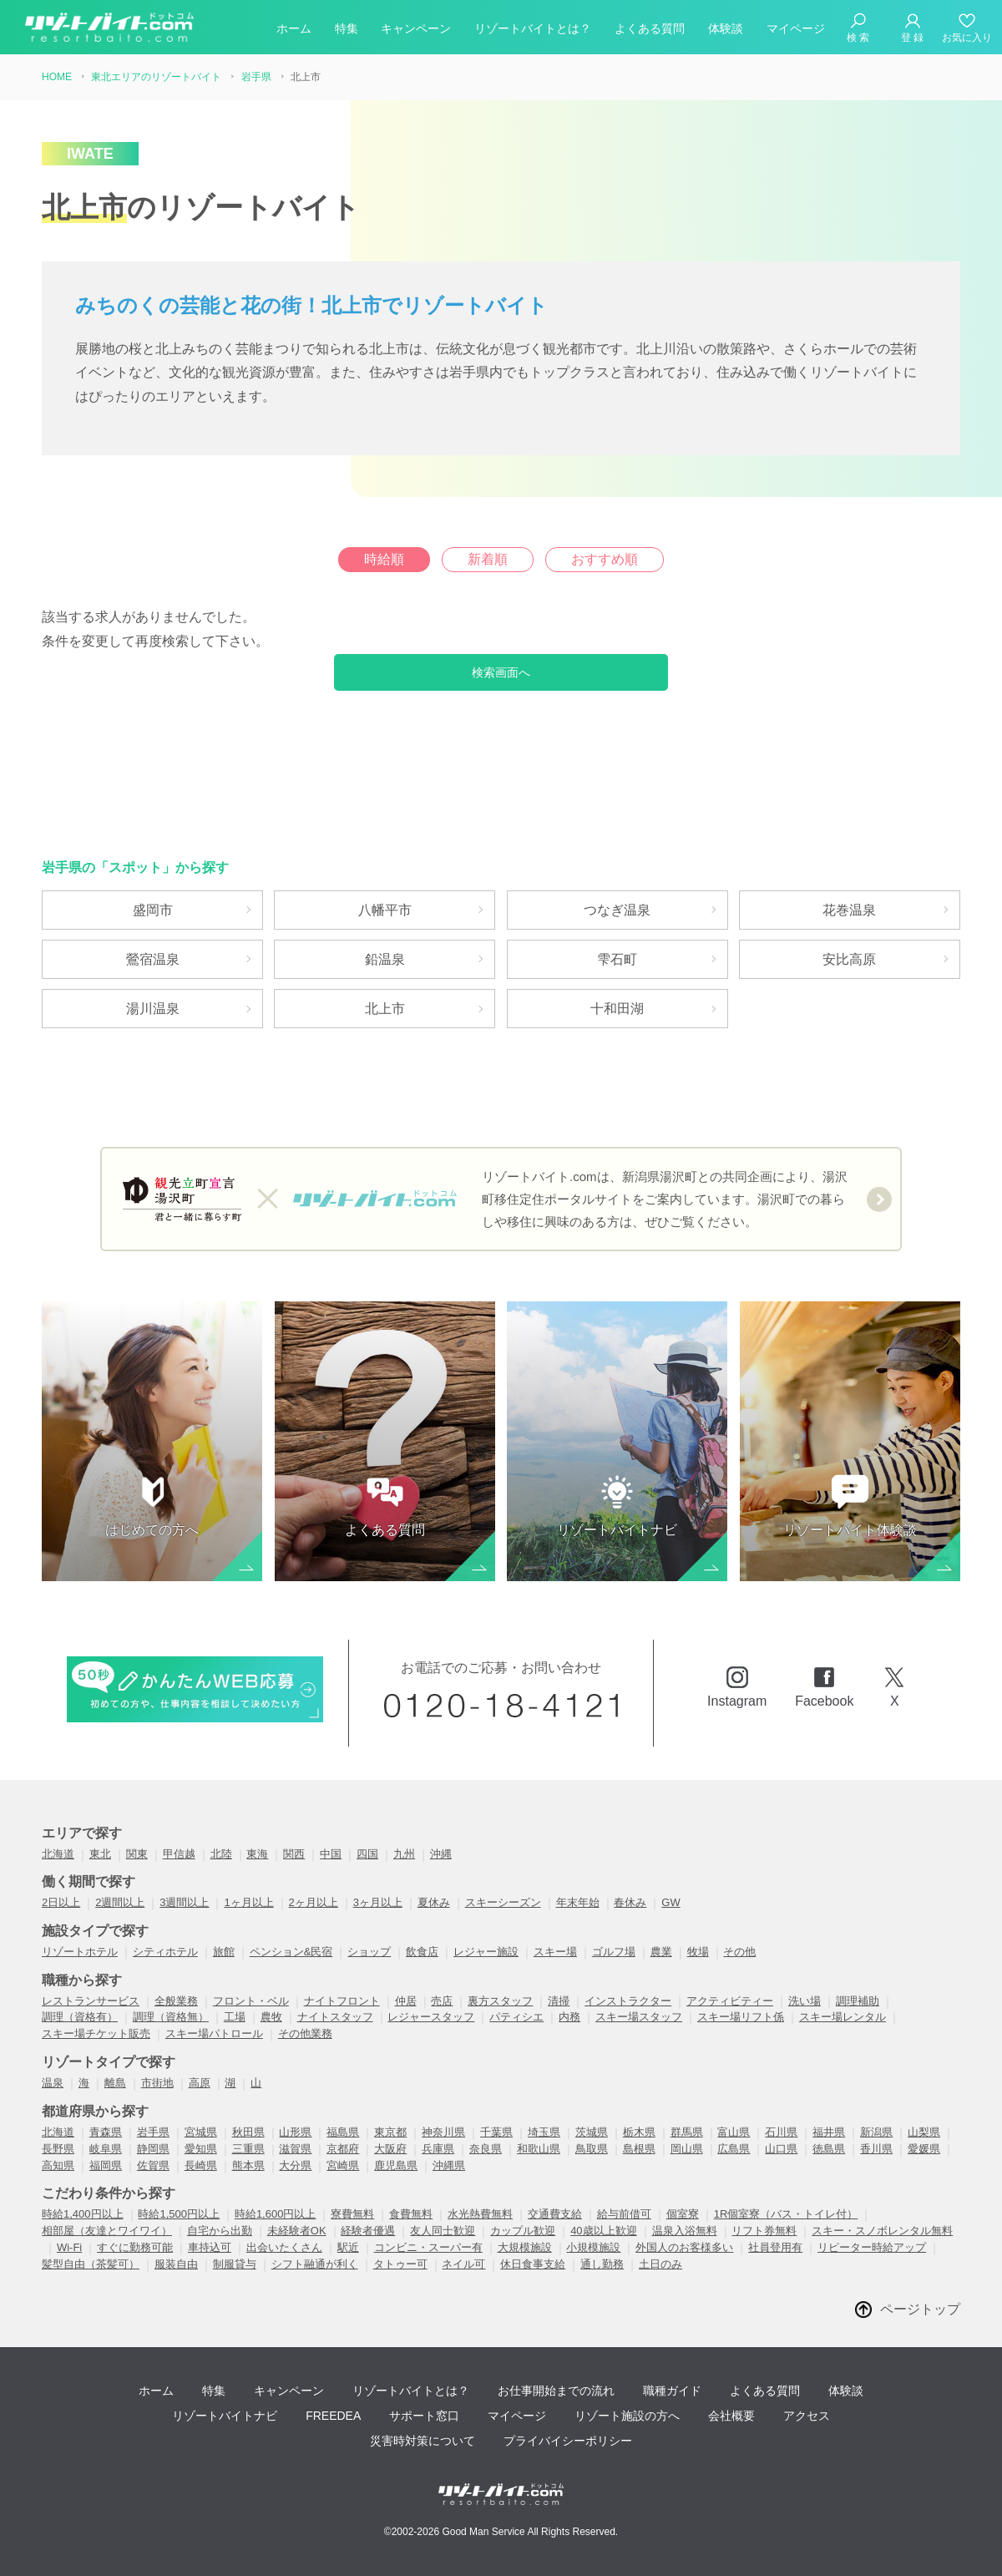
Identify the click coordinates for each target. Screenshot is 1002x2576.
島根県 (639, 2148)
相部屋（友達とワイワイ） (107, 2230)
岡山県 (687, 2148)
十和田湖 (617, 1008)
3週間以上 (184, 1902)
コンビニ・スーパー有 (428, 2247)
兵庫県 (438, 2148)
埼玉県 (544, 2132)
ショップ (369, 1951)
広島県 (733, 2148)
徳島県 (828, 2148)
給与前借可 (624, 2214)
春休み (630, 1902)
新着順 (488, 559)
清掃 (558, 2001)
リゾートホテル (80, 1951)
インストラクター (627, 2001)
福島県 (342, 2132)
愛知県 (201, 2148)
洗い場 (804, 2001)
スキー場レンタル (842, 2017)
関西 (294, 1854)
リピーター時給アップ (871, 2247)
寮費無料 (352, 2214)
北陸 (221, 1854)
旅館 (224, 1951)
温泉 (52, 2083)
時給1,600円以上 (275, 2214)
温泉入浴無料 (684, 2230)
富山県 (733, 2132)
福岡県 (105, 2165)
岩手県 (153, 2132)
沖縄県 (449, 2165)
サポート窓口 (424, 2415)
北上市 (385, 1008)
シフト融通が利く (314, 2264)
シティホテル (165, 1951)
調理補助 (857, 2001)
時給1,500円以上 (179, 2214)
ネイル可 (463, 2264)
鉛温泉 (385, 959)
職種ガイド (672, 2390)
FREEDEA (333, 2415)
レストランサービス (90, 2001)
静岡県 (153, 2148)
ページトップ (920, 2309)
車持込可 (209, 2247)
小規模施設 (593, 2247)
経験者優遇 (368, 2230)
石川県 (781, 2132)
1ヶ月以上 (248, 1902)
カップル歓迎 (522, 2230)
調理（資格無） (171, 2017)
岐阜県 (105, 2148)
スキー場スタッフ (638, 2017)
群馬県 (687, 2132)
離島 (115, 2083)
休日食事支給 (532, 2264)
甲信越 (179, 1854)
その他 (739, 1951)
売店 (442, 2001)
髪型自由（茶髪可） (90, 2264)
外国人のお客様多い (684, 2247)
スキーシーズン (503, 1902)
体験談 (725, 28)
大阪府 (390, 2148)
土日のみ (660, 2264)
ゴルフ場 (613, 1951)
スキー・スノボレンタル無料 (882, 2230)
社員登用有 (775, 2247)
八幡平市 (385, 910)
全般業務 (176, 2001)
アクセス (806, 2415)
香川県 (876, 2148)
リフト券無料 (764, 2230)
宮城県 (201, 2132)
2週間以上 (119, 1902)
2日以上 (61, 1902)
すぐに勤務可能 (135, 2247)
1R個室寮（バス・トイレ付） (786, 2214)
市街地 (157, 2083)
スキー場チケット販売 (96, 2033)
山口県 (781, 2148)
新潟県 (876, 2132)
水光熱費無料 (480, 2214)
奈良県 (485, 2148)
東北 (100, 1854)
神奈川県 (443, 2132)
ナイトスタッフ (335, 2017)
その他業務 (305, 2033)
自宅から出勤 (219, 2230)
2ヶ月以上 (313, 1902)
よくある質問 (650, 28)
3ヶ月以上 (377, 1902)
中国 (331, 1854)
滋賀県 (295, 2148)
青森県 (105, 2132)
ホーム (293, 28)
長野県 (58, 2148)
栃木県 (639, 2132)
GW (670, 1902)
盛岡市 (153, 910)
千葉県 (496, 2132)
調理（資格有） (80, 2017)
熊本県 (248, 2165)
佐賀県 (153, 2165)
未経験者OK (296, 2230)
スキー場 (555, 1951)
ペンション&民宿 (291, 1951)
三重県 (248, 2148)
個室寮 (682, 2214)
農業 (661, 1951)
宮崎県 (342, 2165)
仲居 (406, 2001)
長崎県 (201, 2165)
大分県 (295, 2165)
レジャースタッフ (430, 2017)
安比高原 (849, 959)
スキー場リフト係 (740, 2017)
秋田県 (248, 2132)
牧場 (698, 1951)
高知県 (58, 2165)
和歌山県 (538, 2148)
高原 (199, 2083)
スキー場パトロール (214, 2033)
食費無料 (411, 2214)
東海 (257, 1854)
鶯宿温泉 (153, 959)
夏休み (434, 1902)
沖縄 (441, 1854)
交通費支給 (555, 2214)
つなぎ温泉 (617, 910)
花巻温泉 (849, 910)
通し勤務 (602, 2264)
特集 (346, 28)
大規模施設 (525, 2247)
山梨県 (924, 2132)
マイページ (796, 28)
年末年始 (578, 1902)
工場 (234, 2017)
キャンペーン (416, 28)
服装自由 (176, 2264)
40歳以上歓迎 (603, 2230)
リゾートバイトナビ (224, 2415)
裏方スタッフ (500, 2001)
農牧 (271, 2017)
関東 (137, 1854)
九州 (404, 1854)
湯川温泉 (153, 1008)
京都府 (342, 2148)
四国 (367, 1854)
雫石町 (617, 959)
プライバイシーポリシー (568, 2440)
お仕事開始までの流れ (556, 2390)
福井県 (828, 2132)
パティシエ (516, 2017)
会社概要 (731, 2415)
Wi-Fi (69, 2247)
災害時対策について (422, 2440)
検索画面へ (501, 672)
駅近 (348, 2247)
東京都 (390, 2132)
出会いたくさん (284, 2247)
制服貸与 (234, 2264)
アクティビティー (729, 2001)
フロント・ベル (251, 2001)
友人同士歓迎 (442, 2230)
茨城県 (591, 2132)
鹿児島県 (396, 2165)
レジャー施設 (486, 1951)
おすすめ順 (604, 559)
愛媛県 (924, 2148)
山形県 (295, 2132)
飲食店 (422, 1951)
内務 (569, 2017)
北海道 (58, 1854)
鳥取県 (591, 2148)
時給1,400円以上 (83, 2214)
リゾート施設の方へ (627, 2415)
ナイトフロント (342, 2001)
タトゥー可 (400, 2264)
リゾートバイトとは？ (532, 28)
